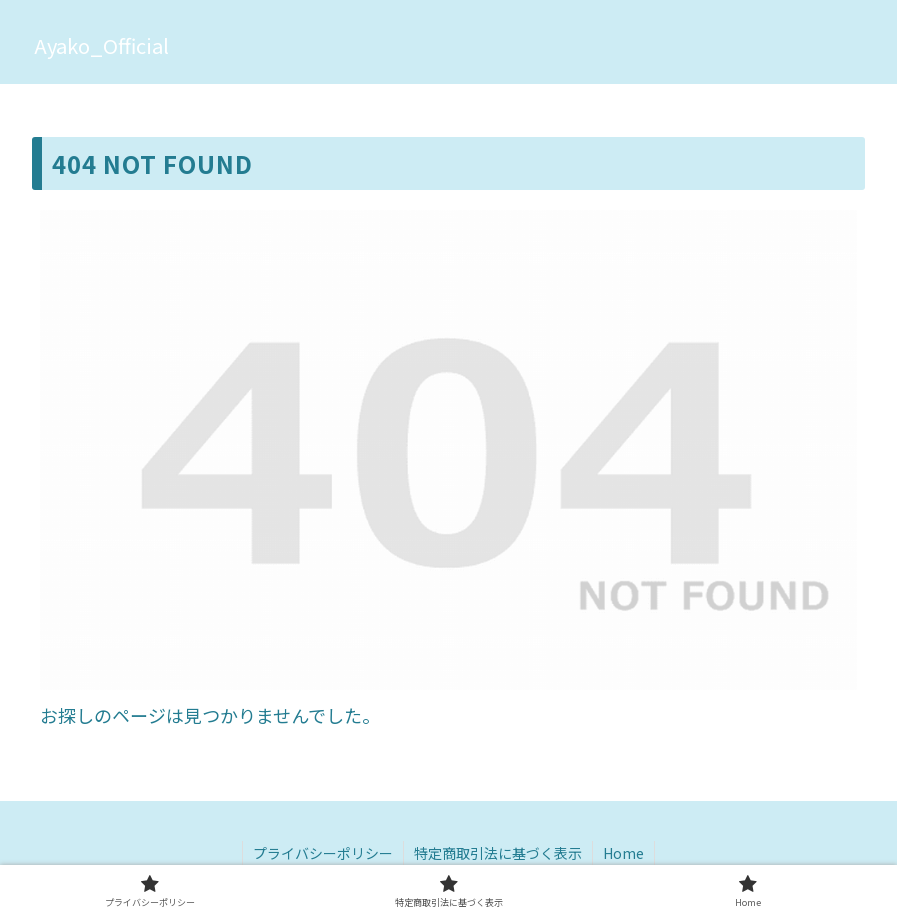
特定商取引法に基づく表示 (498, 853)
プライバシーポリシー (323, 853)
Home (623, 853)
